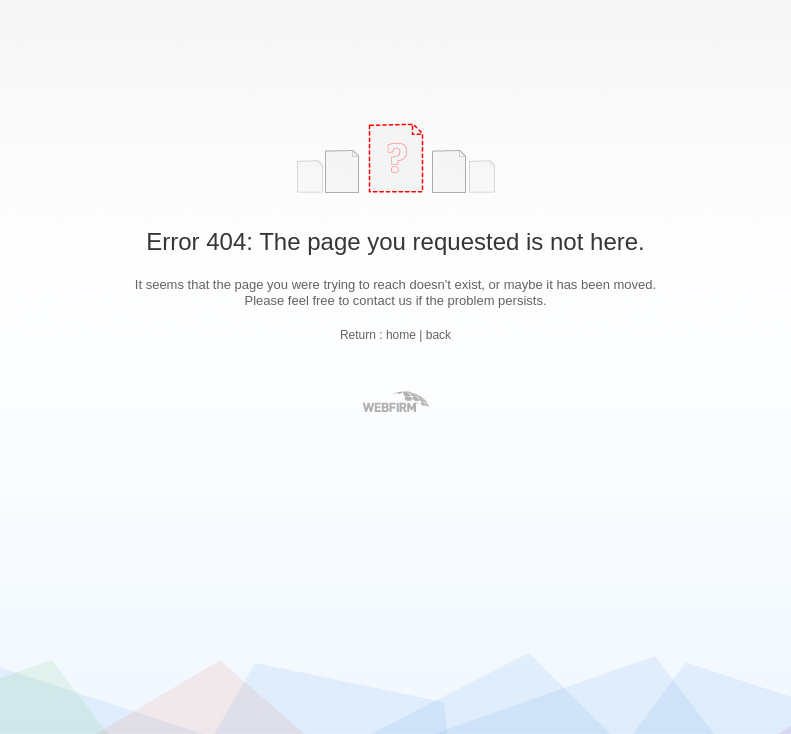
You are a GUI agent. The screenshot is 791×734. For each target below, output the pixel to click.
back (438, 335)
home (401, 335)
